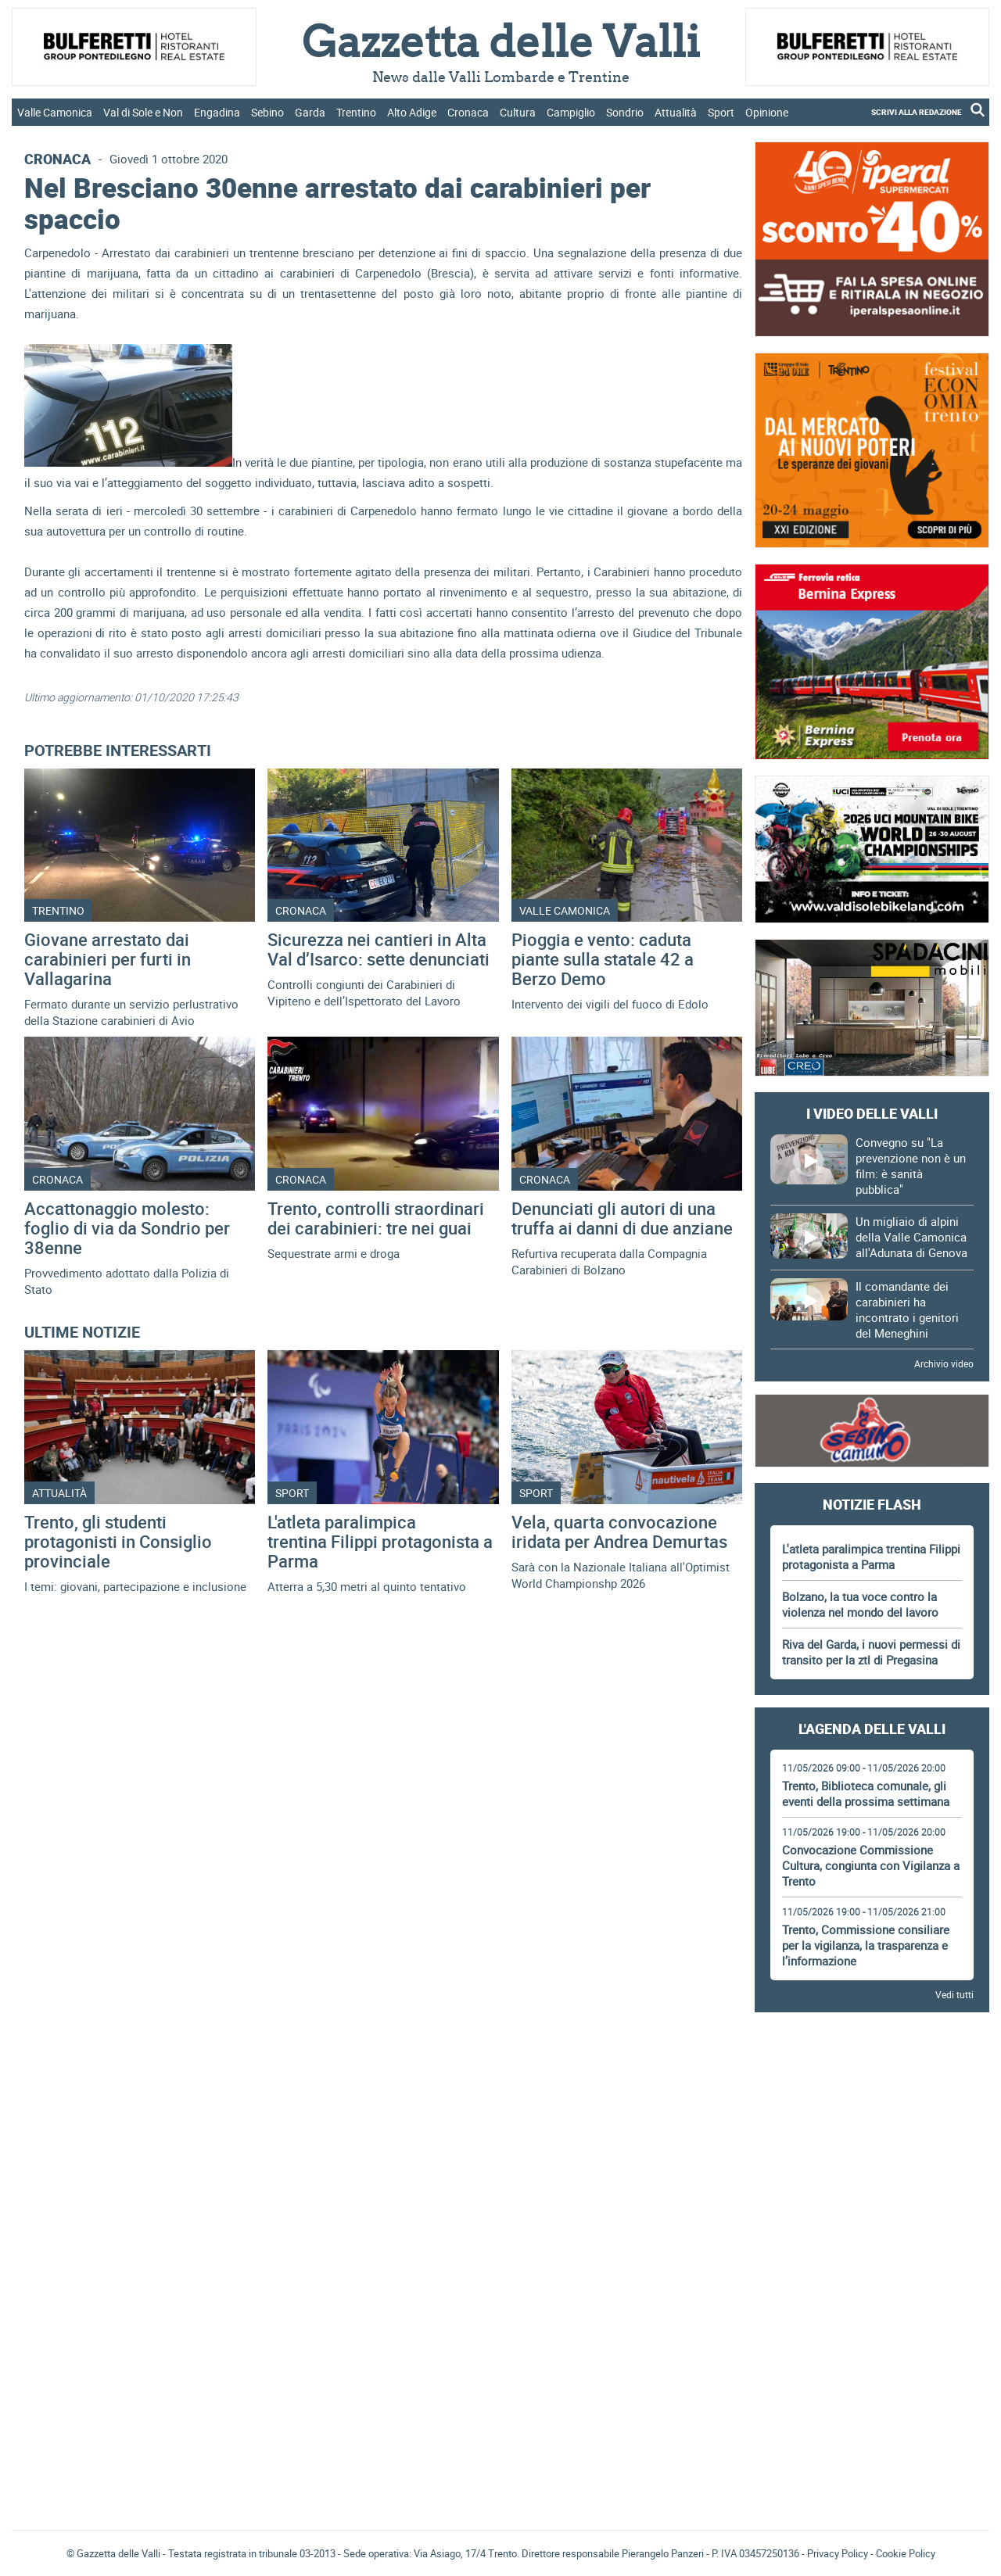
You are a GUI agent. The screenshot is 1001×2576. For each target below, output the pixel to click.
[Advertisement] (872, 2068)
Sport (721, 112)
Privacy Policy (837, 2553)
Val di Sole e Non (143, 112)
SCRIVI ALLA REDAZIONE (916, 111)
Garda (310, 112)
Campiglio (571, 112)
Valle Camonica (54, 112)
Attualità (676, 112)
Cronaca (468, 112)
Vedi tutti (954, 1994)
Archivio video (944, 1363)
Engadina (217, 112)
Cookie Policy (905, 2553)
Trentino (356, 112)
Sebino (267, 112)
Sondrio (625, 112)
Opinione (766, 112)
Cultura (518, 112)
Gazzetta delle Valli (872, 2416)
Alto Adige (411, 112)
